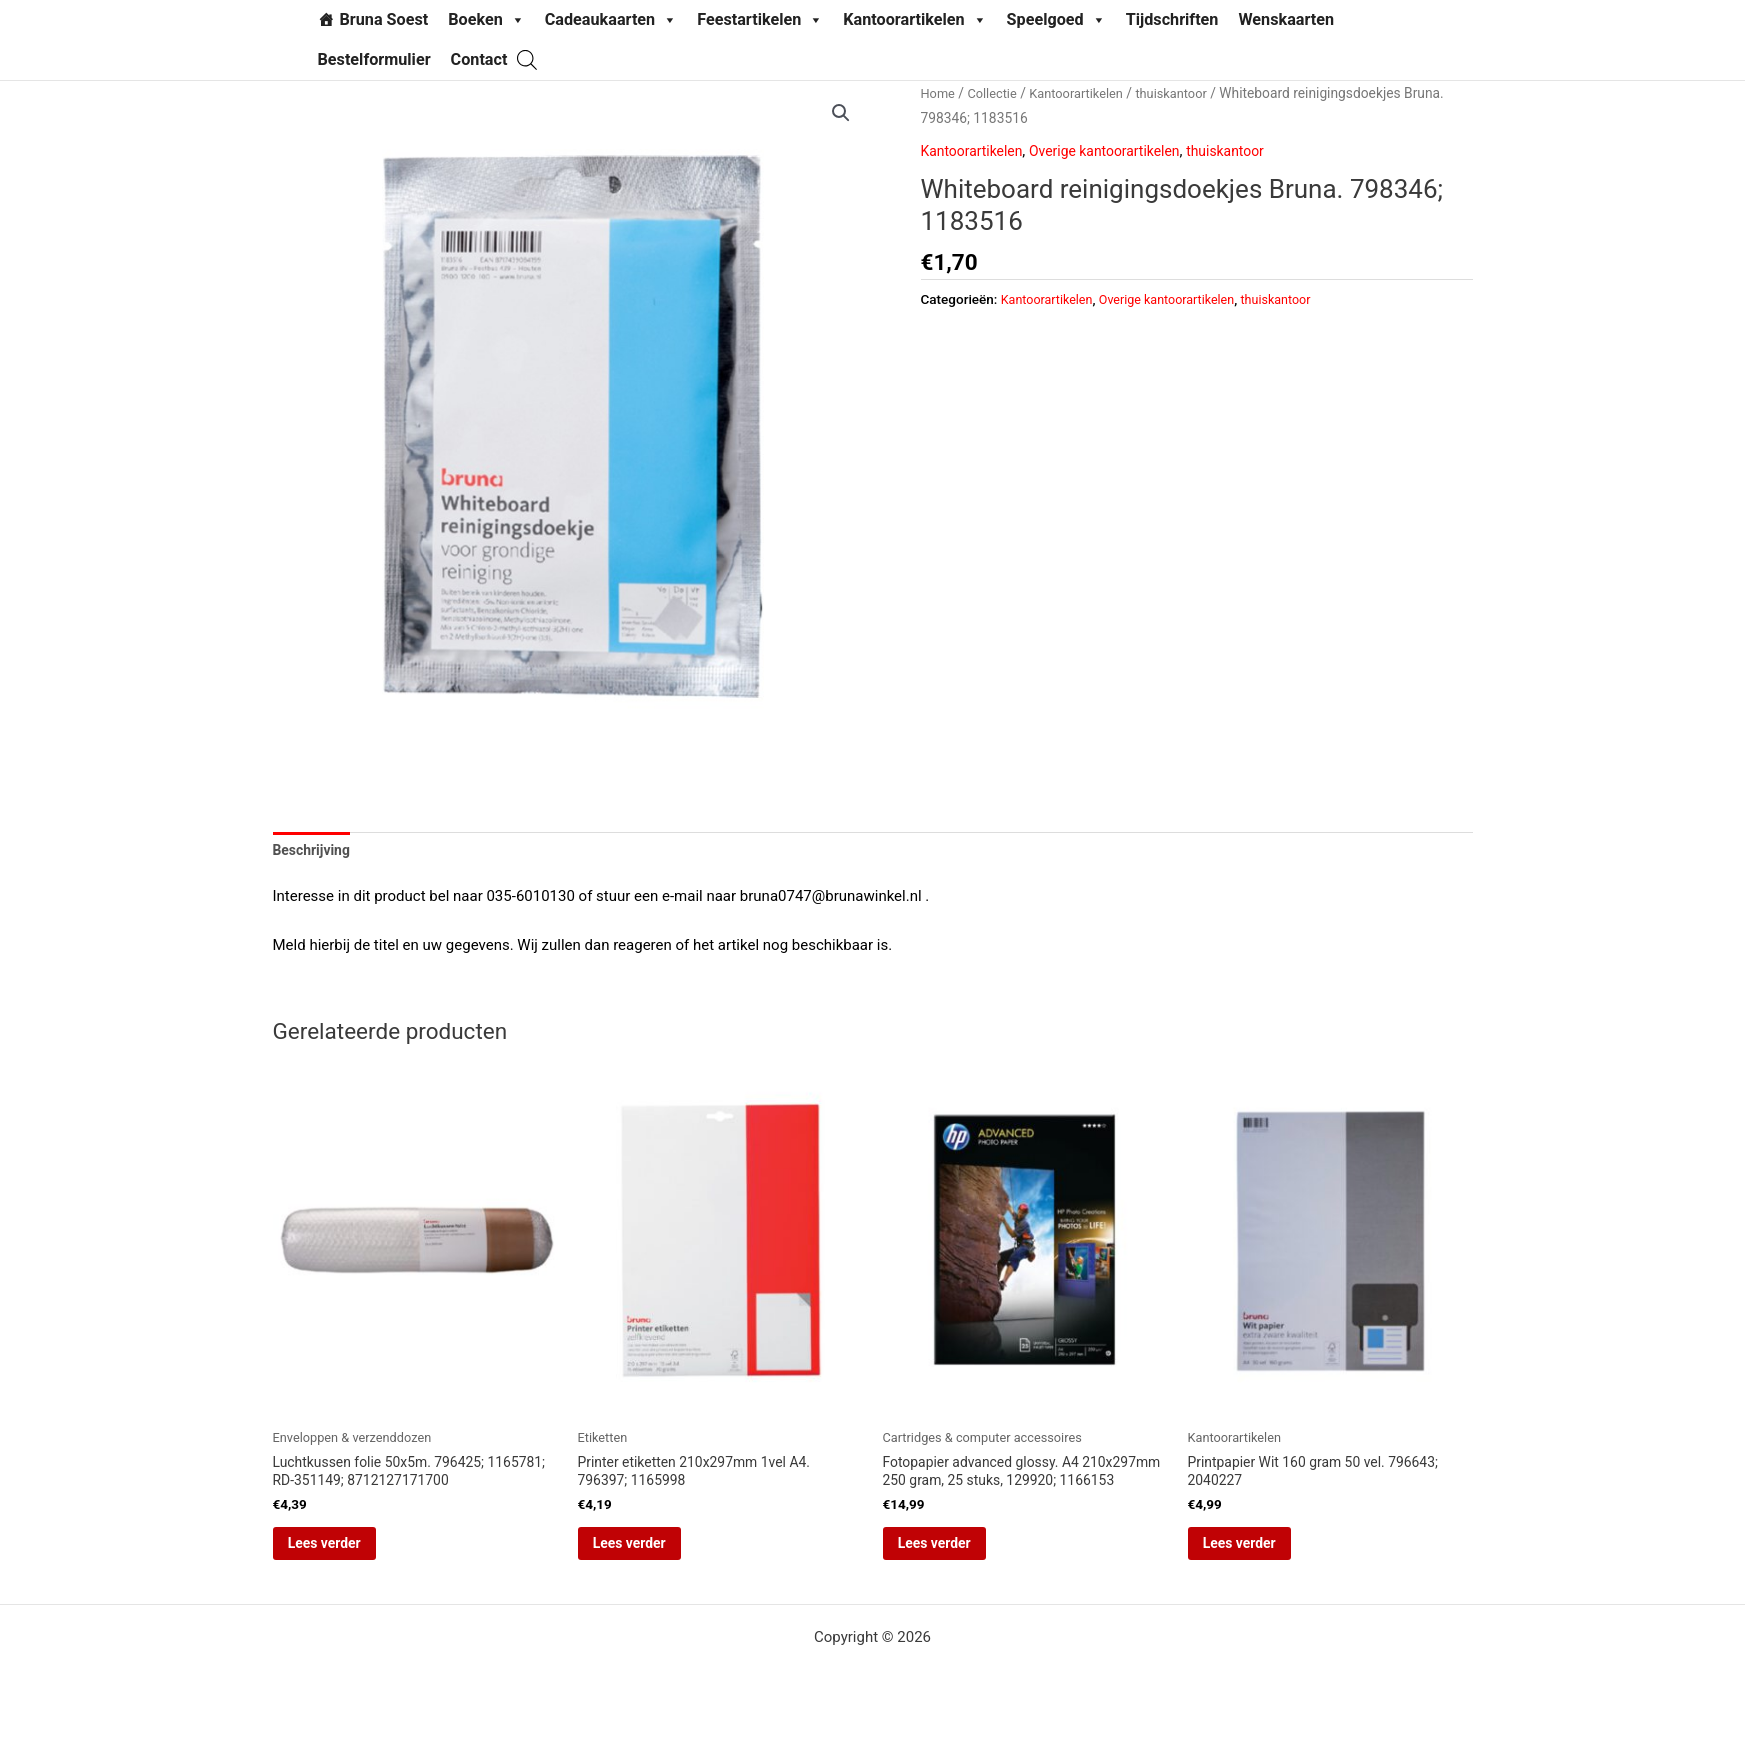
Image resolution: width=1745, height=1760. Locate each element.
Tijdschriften (1172, 19)
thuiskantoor (1188, 93)
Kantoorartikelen (914, 20)
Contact (479, 59)
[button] (840, 114)
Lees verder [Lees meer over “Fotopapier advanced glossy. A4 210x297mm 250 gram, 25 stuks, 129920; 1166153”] (962, 1573)
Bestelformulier (374, 59)
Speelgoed (1056, 20)
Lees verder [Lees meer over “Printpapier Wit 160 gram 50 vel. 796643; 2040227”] (1267, 1554)
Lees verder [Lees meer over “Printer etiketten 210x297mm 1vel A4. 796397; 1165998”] (657, 1554)
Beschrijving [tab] (315, 852)
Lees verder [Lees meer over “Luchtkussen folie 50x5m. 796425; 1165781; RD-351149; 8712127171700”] (352, 1554)
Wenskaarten (1286, 19)
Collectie (996, 93)
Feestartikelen (760, 20)
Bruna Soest (384, 19)
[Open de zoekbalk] (527, 59)
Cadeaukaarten (611, 20)
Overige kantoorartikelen (1118, 151)
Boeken (486, 20)
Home (939, 93)
